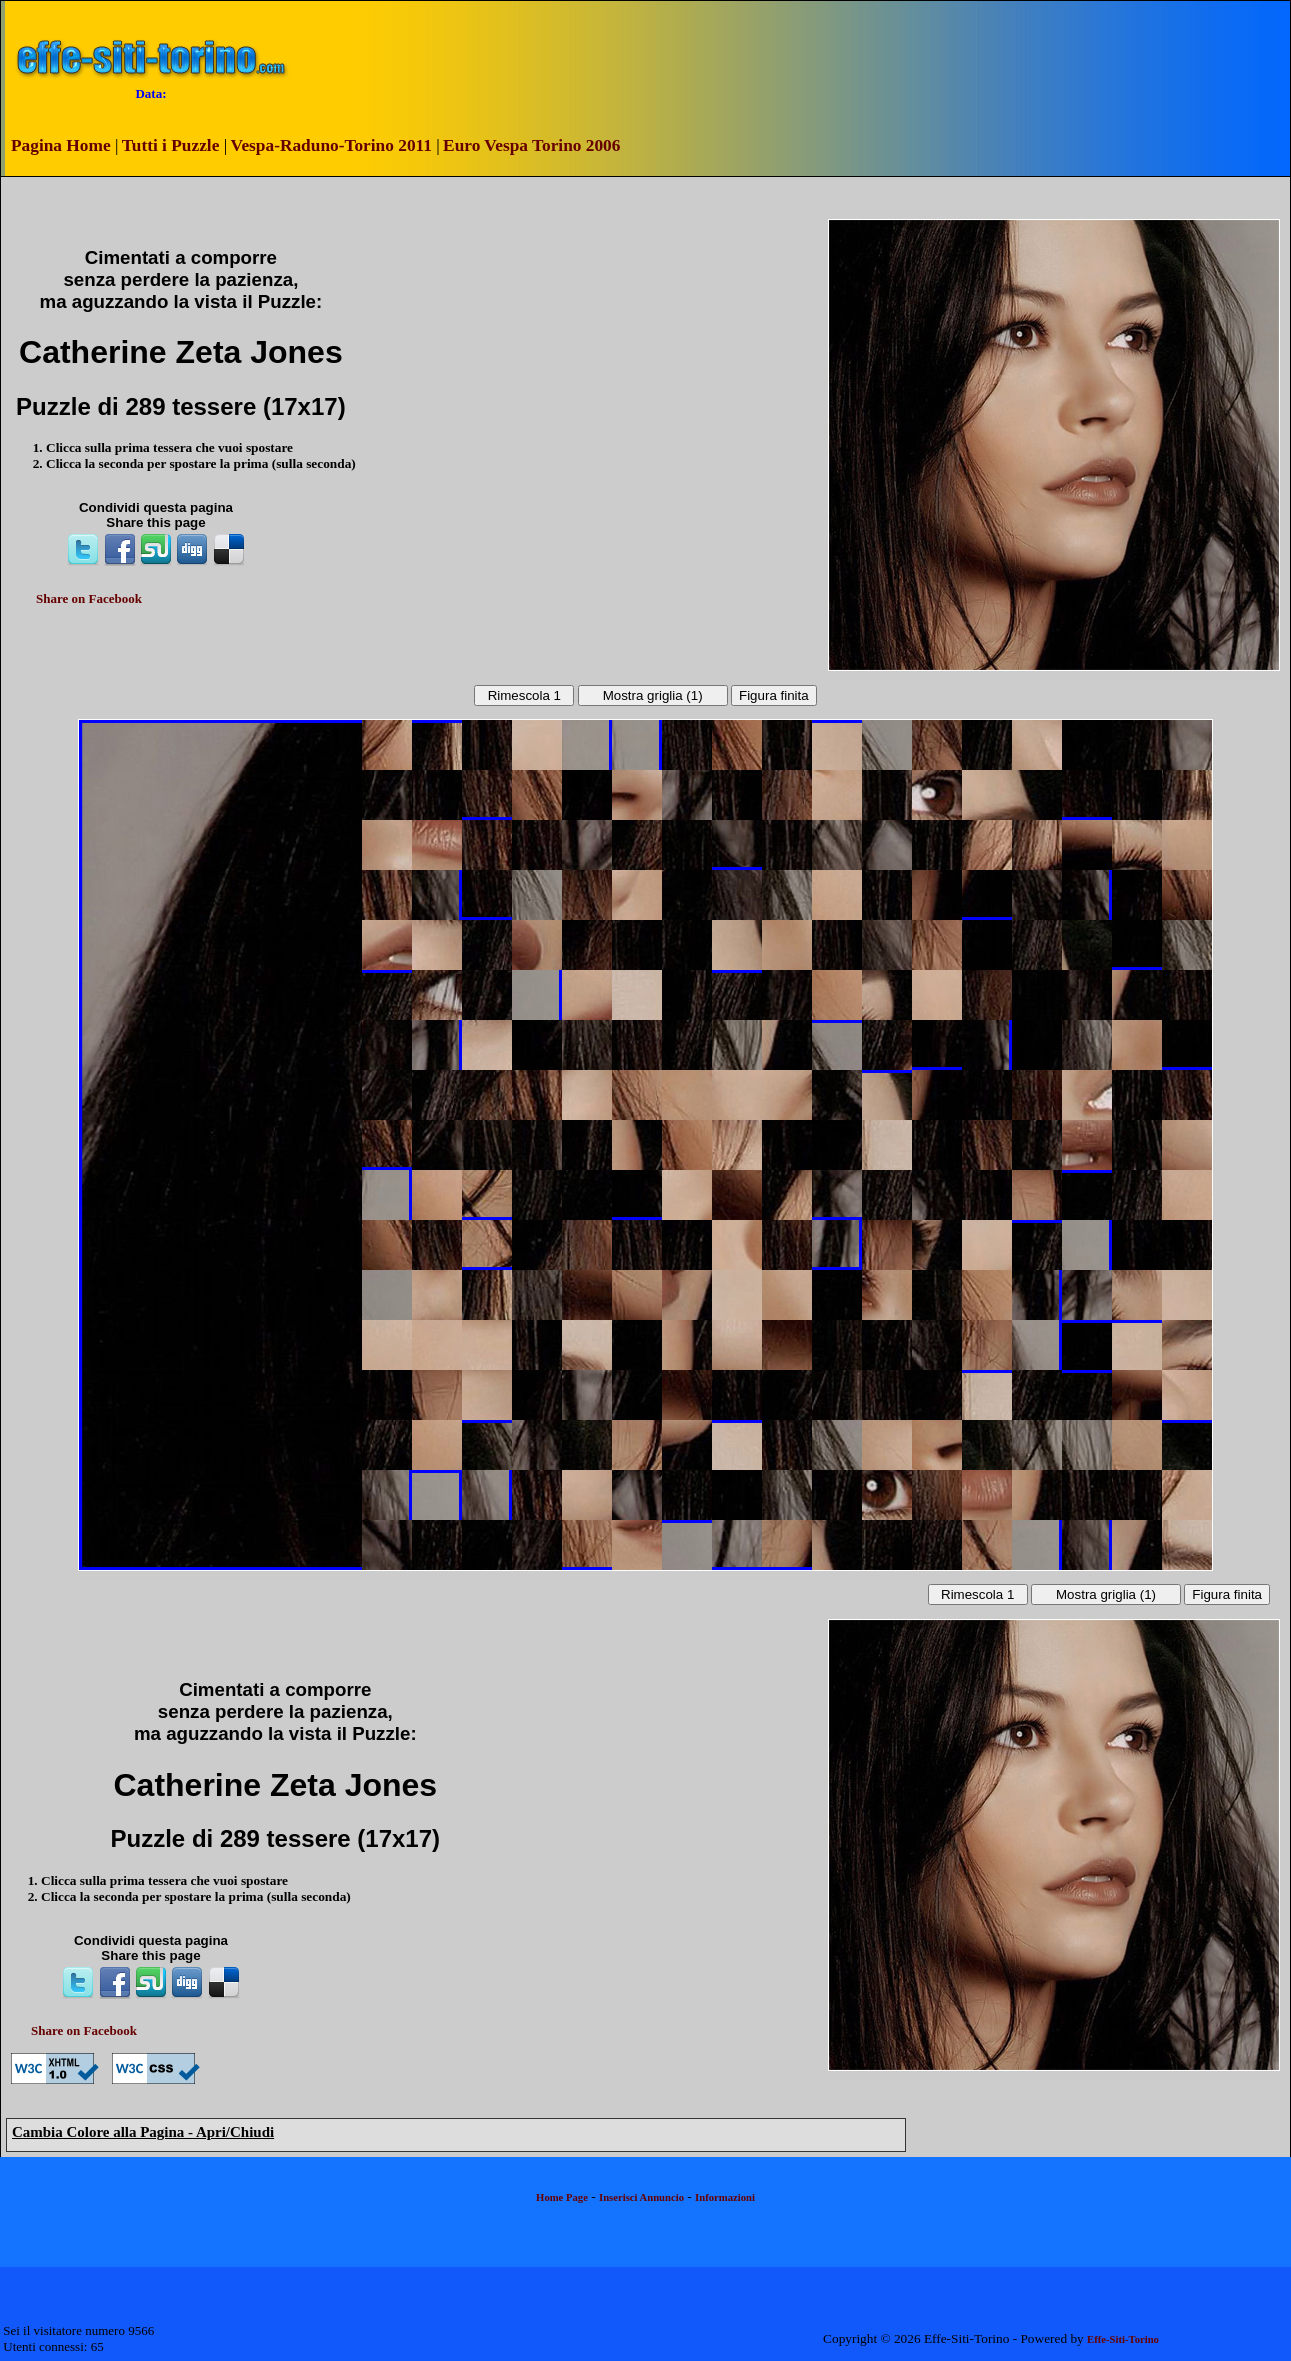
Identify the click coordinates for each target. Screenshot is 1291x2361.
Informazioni (725, 2197)
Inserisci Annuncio (641, 2197)
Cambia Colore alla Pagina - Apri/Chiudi (143, 2132)
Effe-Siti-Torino (1123, 2339)
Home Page (562, 2197)
